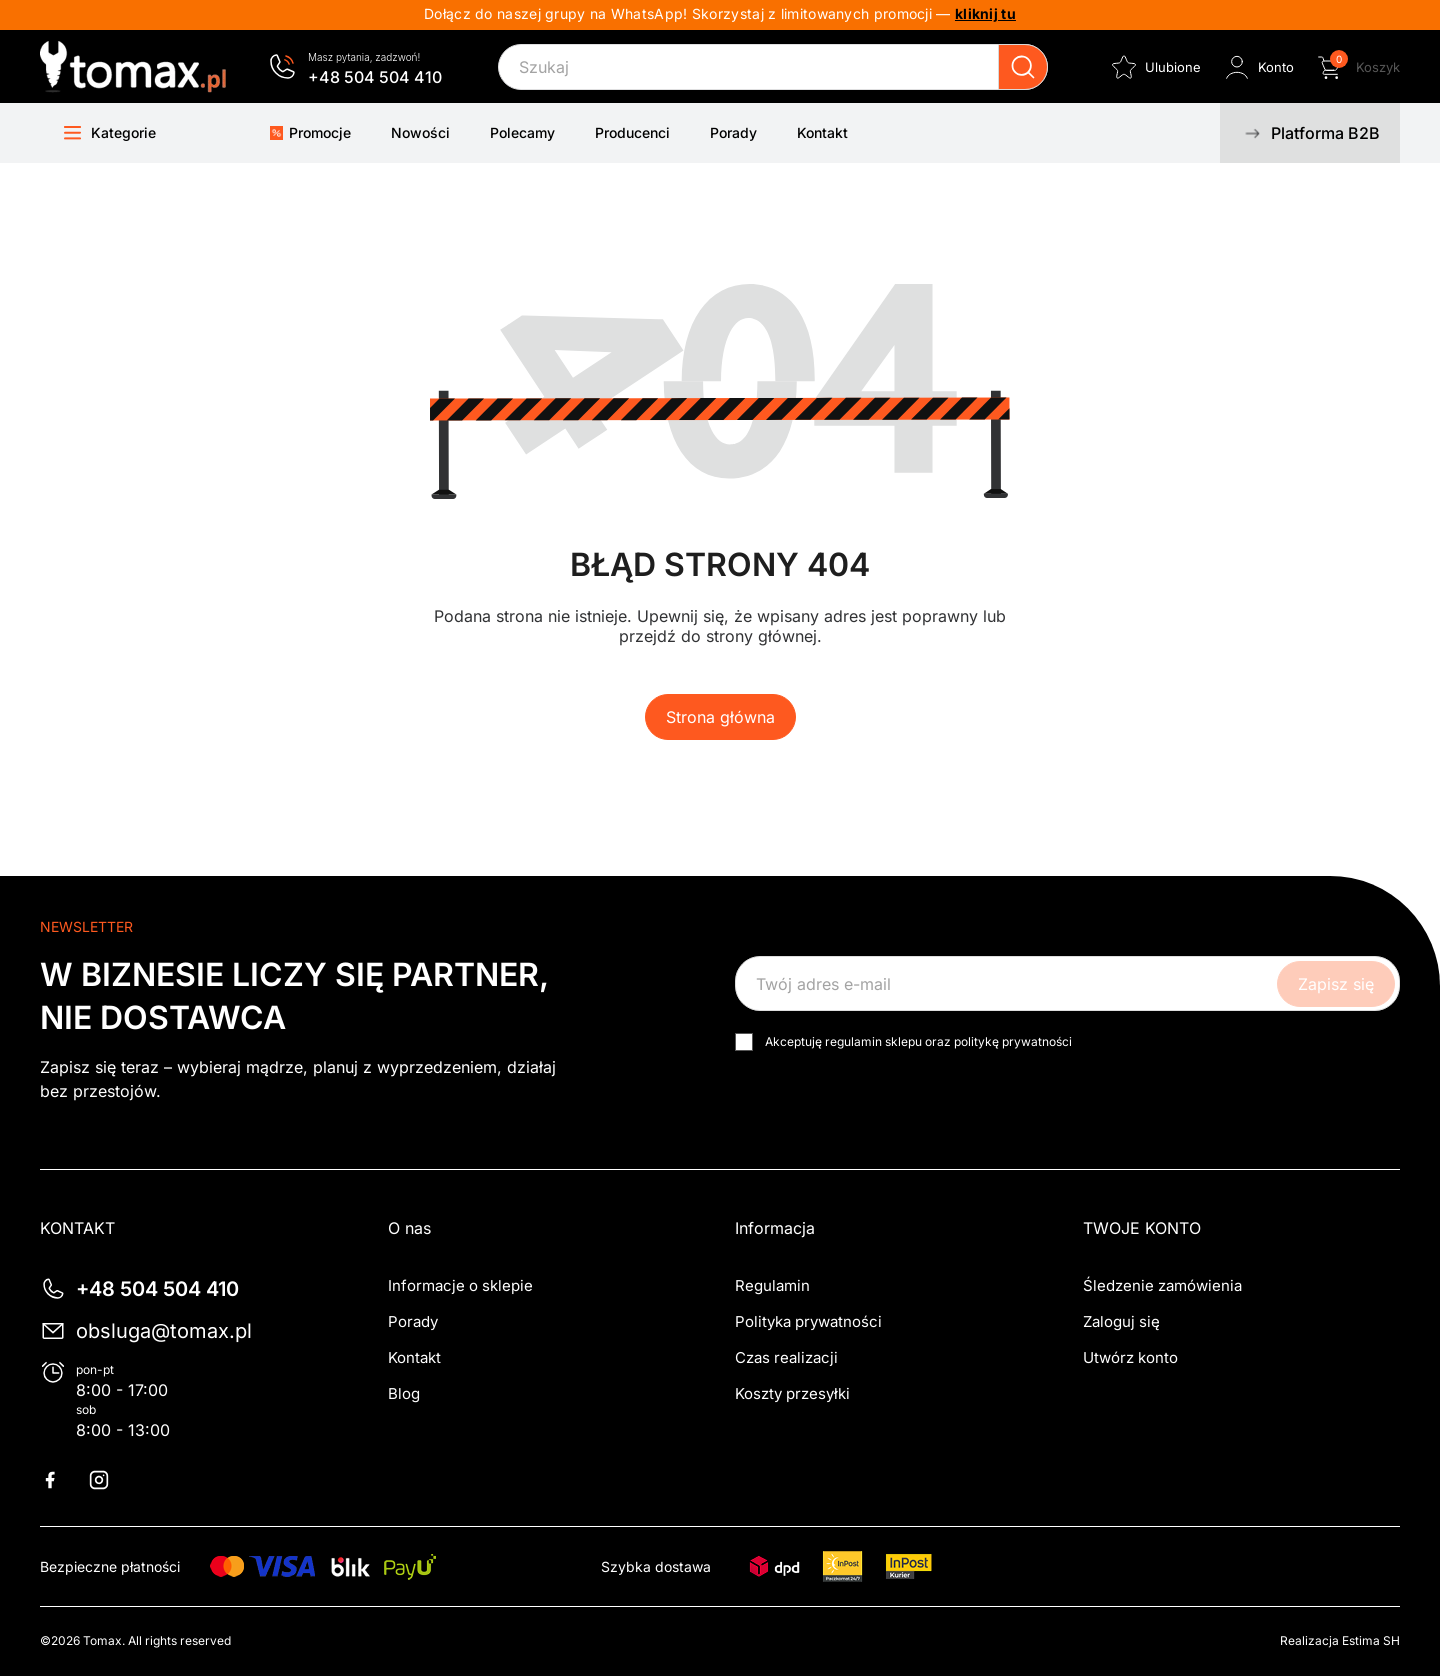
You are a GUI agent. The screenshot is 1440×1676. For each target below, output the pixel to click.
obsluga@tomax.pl (164, 1331)
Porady (413, 1321)
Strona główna (720, 717)
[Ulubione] (1154, 67)
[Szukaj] (773, 67)
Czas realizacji (786, 1357)
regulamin (853, 1041)
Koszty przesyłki (792, 1393)
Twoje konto (1142, 1228)
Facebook (62, 1480)
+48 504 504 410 (375, 77)
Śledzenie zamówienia (1162, 1285)
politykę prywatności (1013, 1041)
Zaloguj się (1121, 1321)
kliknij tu (985, 13)
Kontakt (414, 1357)
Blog (404, 1393)
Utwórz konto (1130, 1357)
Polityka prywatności (808, 1321)
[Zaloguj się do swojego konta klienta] (1257, 67)
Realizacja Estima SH (1340, 1640)
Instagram (111, 1480)
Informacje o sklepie (460, 1285)
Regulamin (772, 1285)
